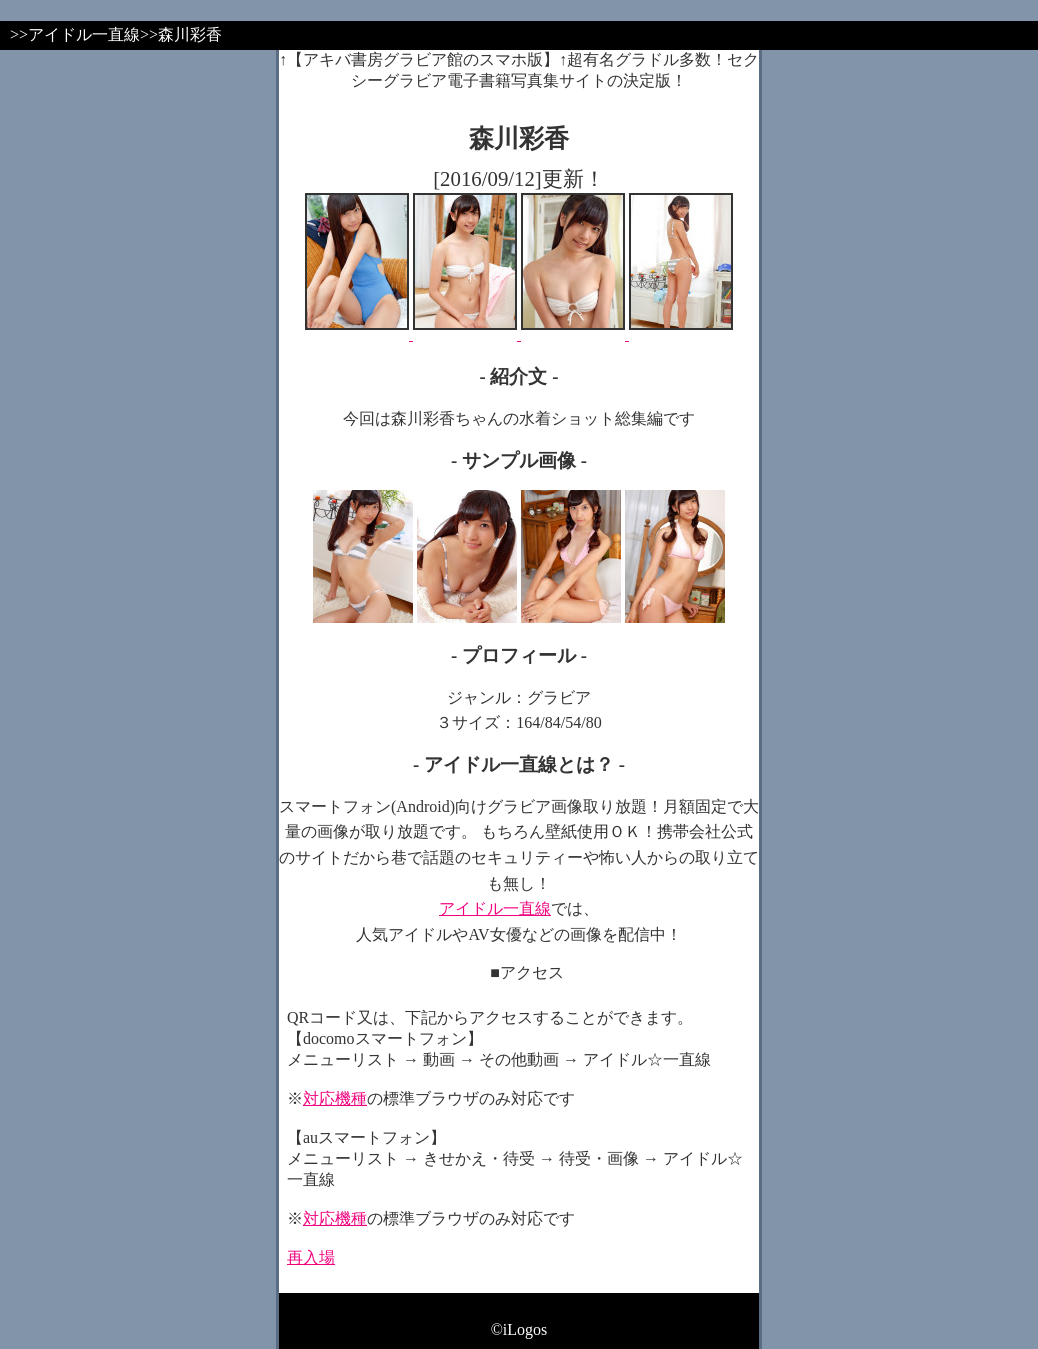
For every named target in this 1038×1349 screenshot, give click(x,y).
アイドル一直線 (495, 908)
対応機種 (335, 1098)
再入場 (311, 1257)
